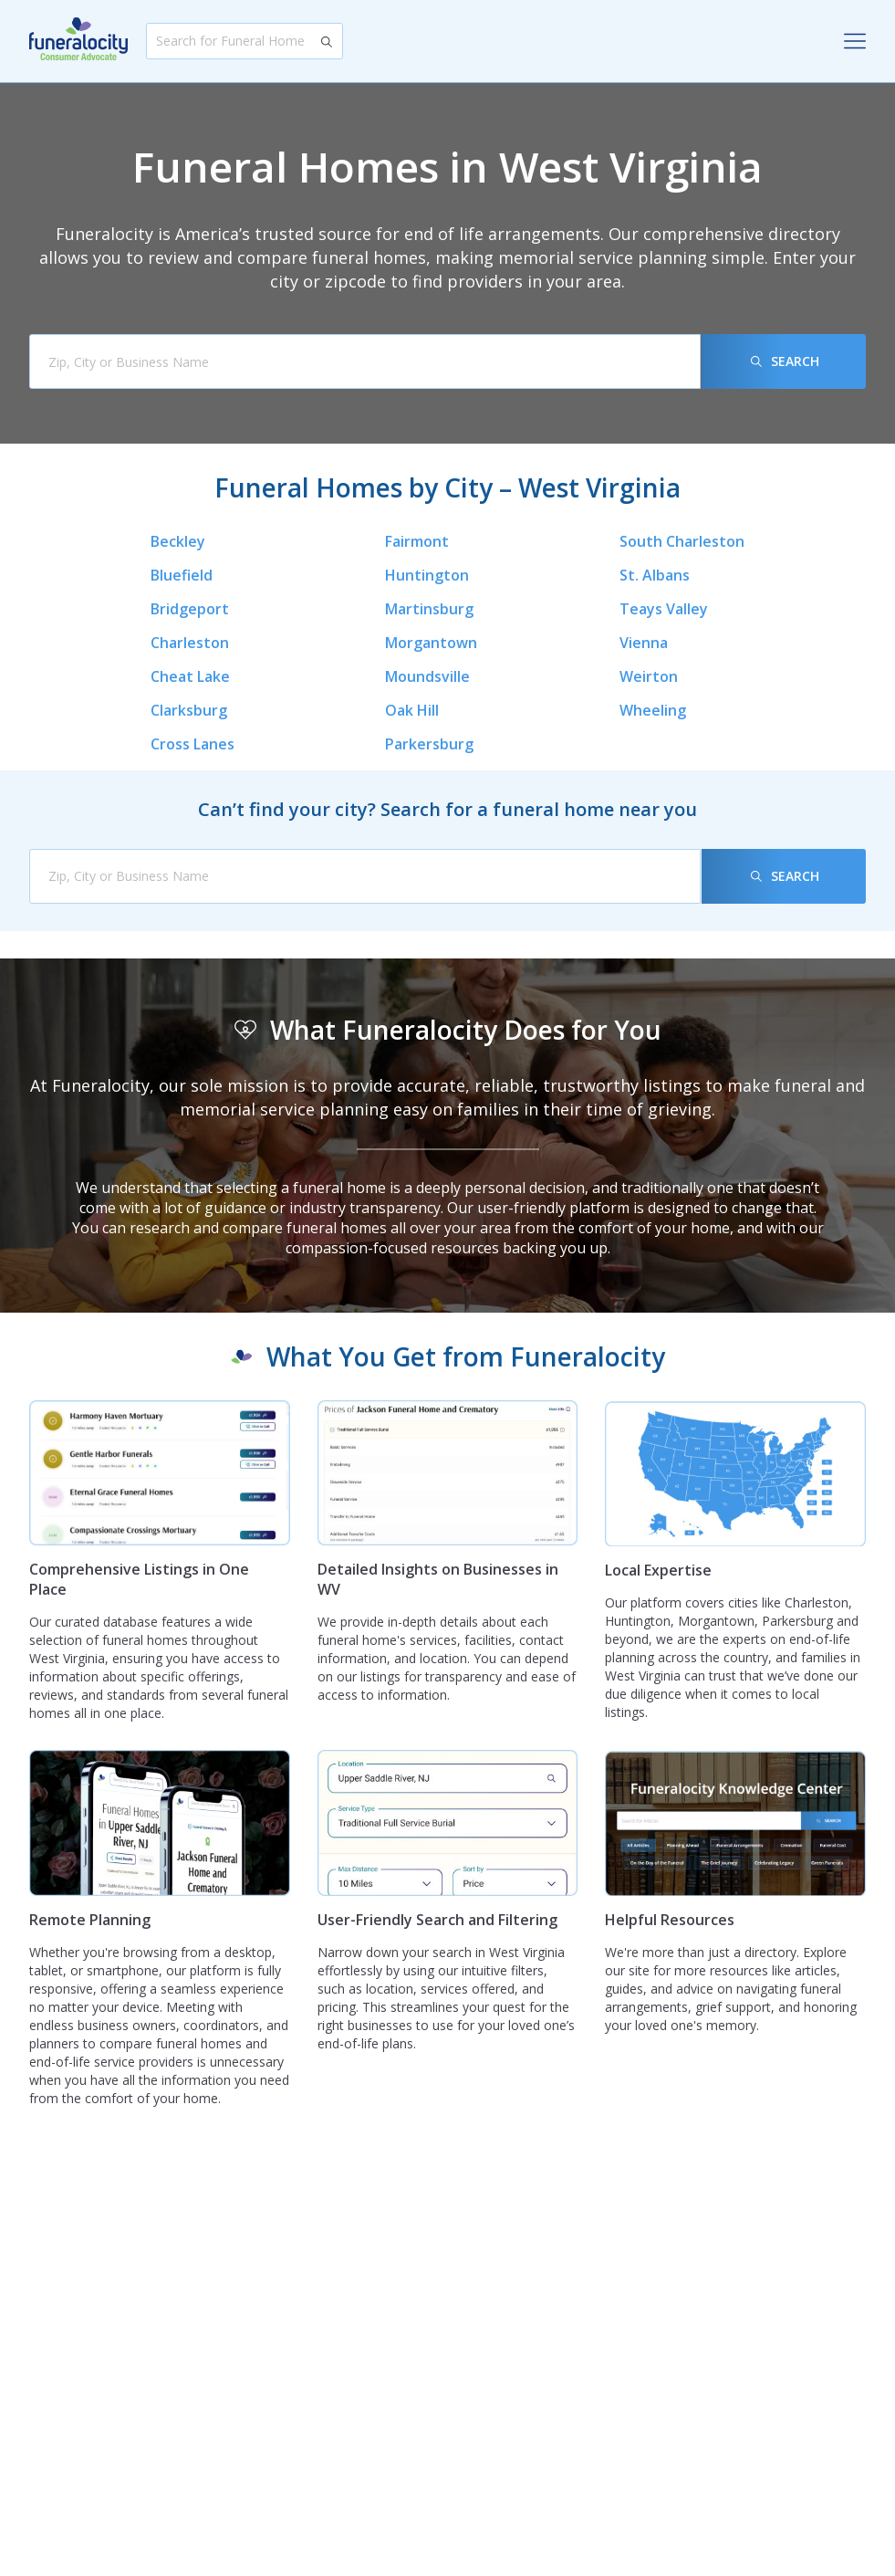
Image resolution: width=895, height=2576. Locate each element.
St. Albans (654, 575)
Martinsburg (429, 609)
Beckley (178, 541)
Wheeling (652, 710)
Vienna (643, 643)
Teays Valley (663, 609)
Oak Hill (412, 710)
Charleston (190, 643)
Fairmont (417, 541)
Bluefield (182, 575)
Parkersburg (429, 744)
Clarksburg (189, 710)
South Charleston (681, 541)
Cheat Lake (190, 676)
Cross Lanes (192, 744)
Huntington (427, 575)
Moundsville (427, 676)
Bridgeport (190, 609)
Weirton (648, 676)
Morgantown (431, 643)
